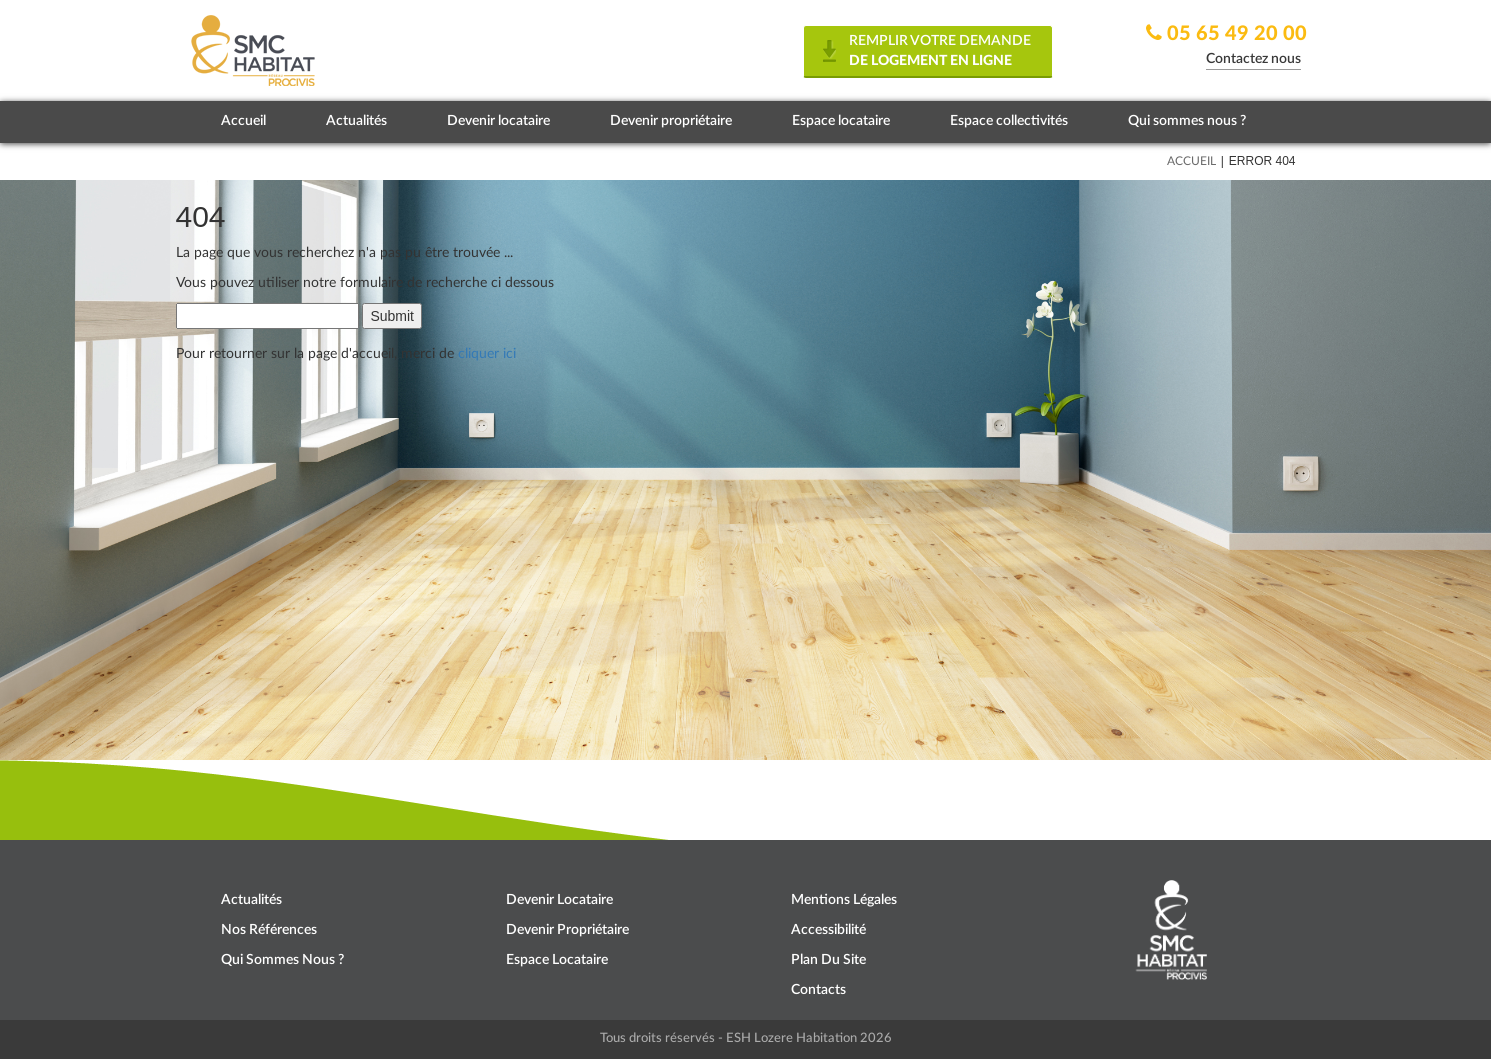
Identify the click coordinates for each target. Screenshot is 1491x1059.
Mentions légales (844, 900)
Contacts (818, 990)
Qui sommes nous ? (1187, 121)
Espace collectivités (1009, 121)
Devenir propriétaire (671, 121)
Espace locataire (841, 121)
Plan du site (828, 960)
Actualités (356, 121)
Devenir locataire (498, 121)
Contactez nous (1253, 59)
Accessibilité (828, 930)
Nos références (269, 930)
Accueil (243, 121)
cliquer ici (487, 354)
